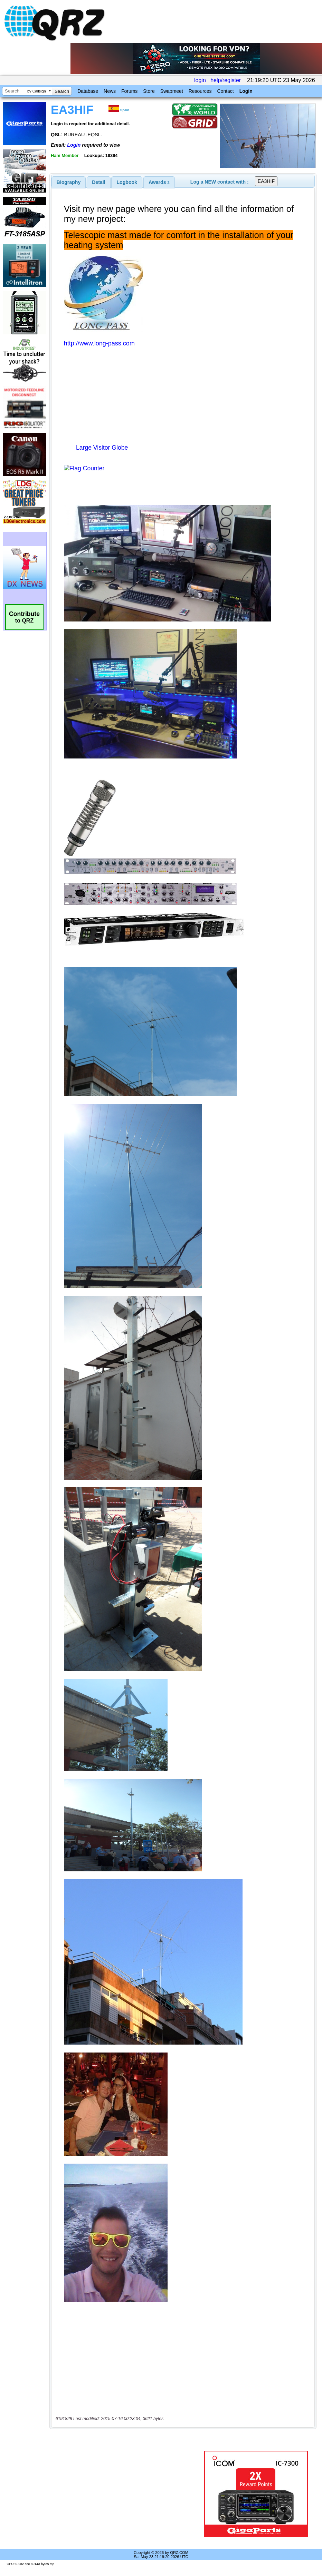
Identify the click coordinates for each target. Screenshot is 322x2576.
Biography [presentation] (69, 182)
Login (246, 91)
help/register (225, 80)
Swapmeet (171, 91)
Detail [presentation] (98, 182)
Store (148, 91)
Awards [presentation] (159, 182)
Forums (129, 91)
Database (87, 91)
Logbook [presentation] (127, 182)
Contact (225, 91)
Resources (200, 91)
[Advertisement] (128, 2494)
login (200, 80)
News (110, 91)
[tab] (68, 182)
